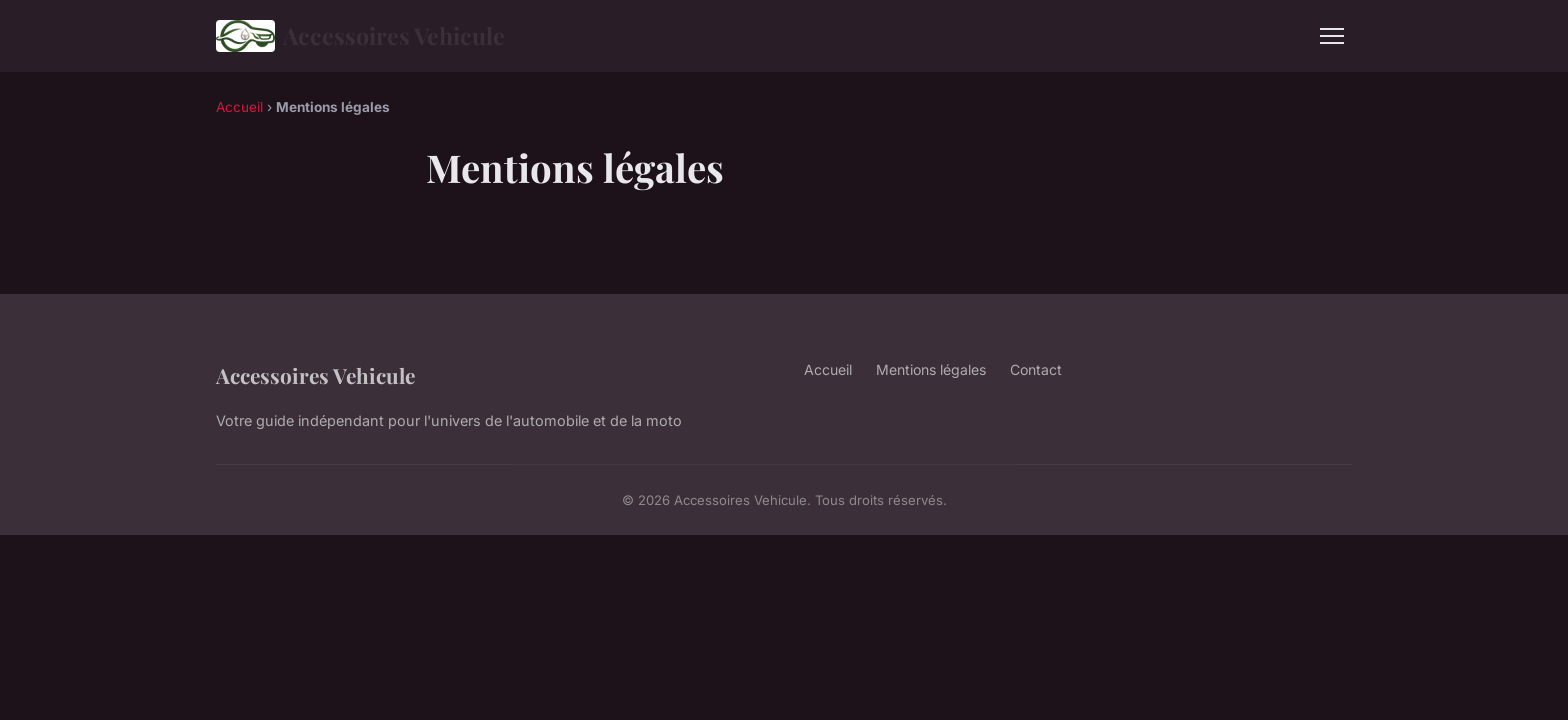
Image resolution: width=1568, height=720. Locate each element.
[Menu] (1332, 36)
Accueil (239, 107)
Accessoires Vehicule (360, 36)
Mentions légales (931, 369)
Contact (1036, 369)
